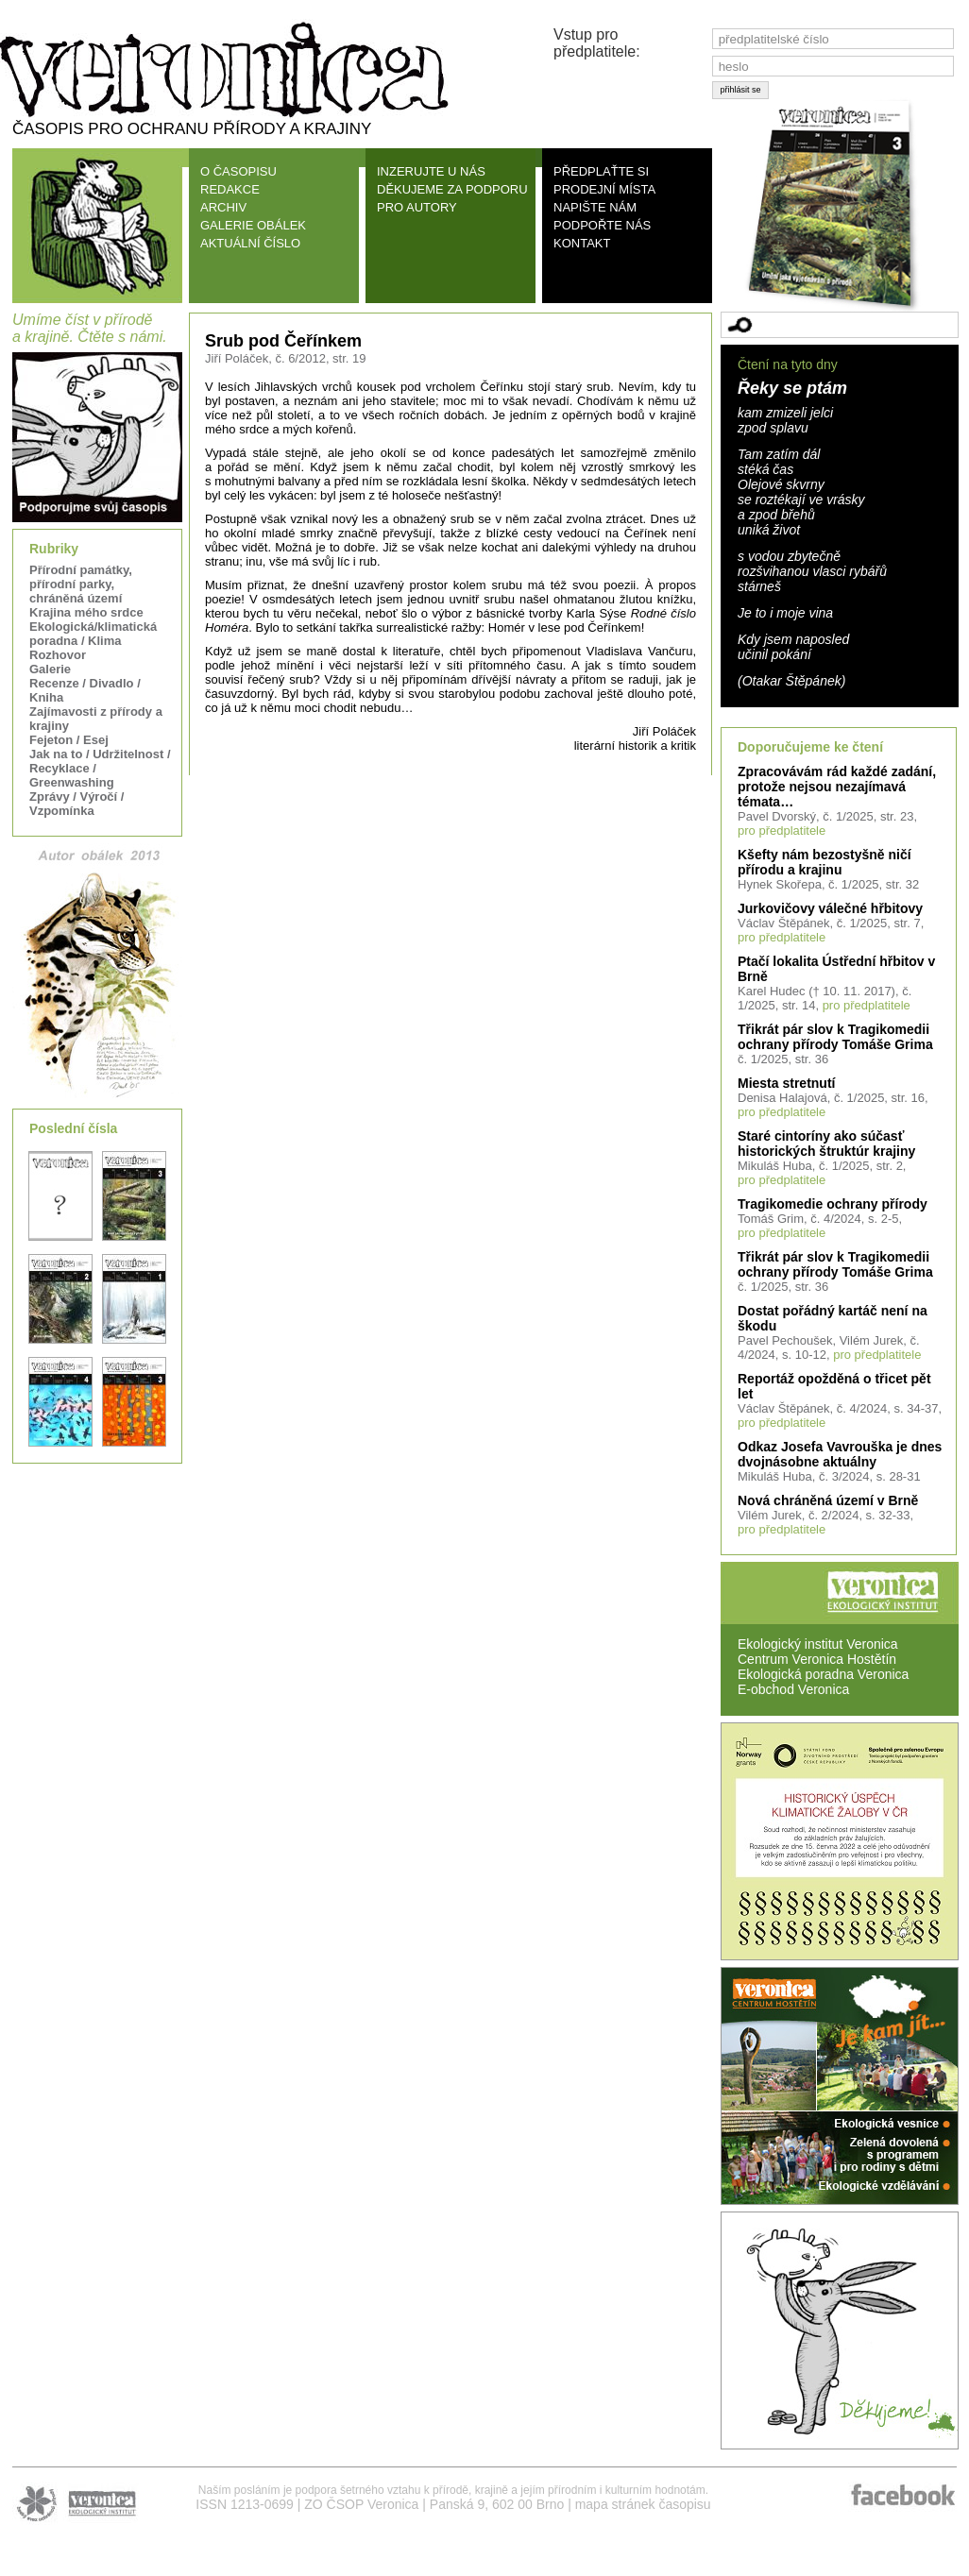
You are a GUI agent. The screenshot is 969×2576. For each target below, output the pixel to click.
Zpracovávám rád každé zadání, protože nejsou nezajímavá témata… (837, 786)
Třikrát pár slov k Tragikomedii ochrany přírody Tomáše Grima (835, 1037)
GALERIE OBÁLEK (253, 225)
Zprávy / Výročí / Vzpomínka (76, 803)
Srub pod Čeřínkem (283, 340)
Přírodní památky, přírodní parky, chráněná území (80, 584)
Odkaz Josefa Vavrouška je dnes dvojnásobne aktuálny (840, 1454)
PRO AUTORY (417, 207)
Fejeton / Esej (69, 740)
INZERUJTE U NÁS (431, 171)
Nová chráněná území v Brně (828, 1500)
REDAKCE (230, 189)
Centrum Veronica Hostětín (817, 1659)
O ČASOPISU (238, 171)
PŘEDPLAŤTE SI (601, 171)
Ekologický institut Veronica (818, 1644)
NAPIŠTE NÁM (595, 207)
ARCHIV (223, 207)
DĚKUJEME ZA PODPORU (452, 189)
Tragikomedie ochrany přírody (832, 1204)
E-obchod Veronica (793, 1689)
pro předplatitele (781, 830)
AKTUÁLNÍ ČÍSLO (250, 243)
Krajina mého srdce (86, 612)
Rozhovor (57, 655)
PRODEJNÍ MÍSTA (604, 189)
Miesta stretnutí (786, 1083)
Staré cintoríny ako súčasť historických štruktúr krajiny (826, 1143)
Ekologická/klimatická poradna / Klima (93, 633)
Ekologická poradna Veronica (823, 1674)
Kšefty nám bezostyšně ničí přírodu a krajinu (824, 862)
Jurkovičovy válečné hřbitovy (830, 908)
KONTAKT (581, 243)
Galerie (50, 669)
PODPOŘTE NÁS (602, 225)
